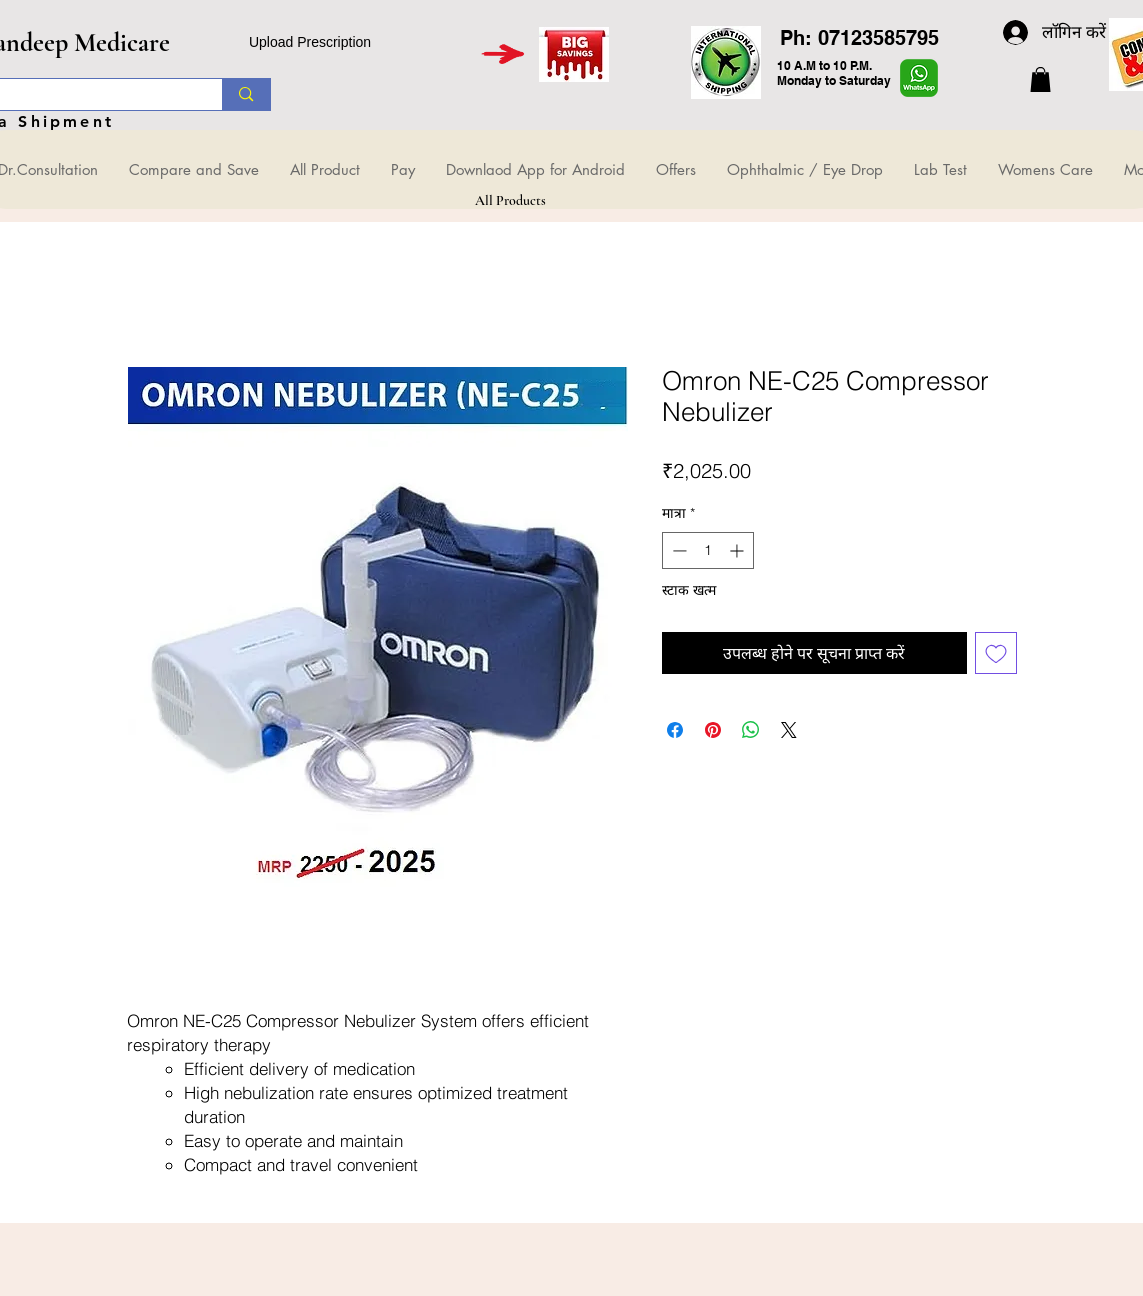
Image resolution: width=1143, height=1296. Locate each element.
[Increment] (738, 550)
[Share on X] (789, 730)
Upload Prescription (310, 42)
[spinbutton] (708, 550)
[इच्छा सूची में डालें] (996, 653)
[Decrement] (677, 550)
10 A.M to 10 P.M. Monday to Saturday (834, 73)
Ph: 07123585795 (859, 38)
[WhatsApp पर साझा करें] (751, 730)
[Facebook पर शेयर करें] (675, 730)
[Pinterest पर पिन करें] (713, 730)
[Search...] (245, 94)
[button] (1040, 79)
